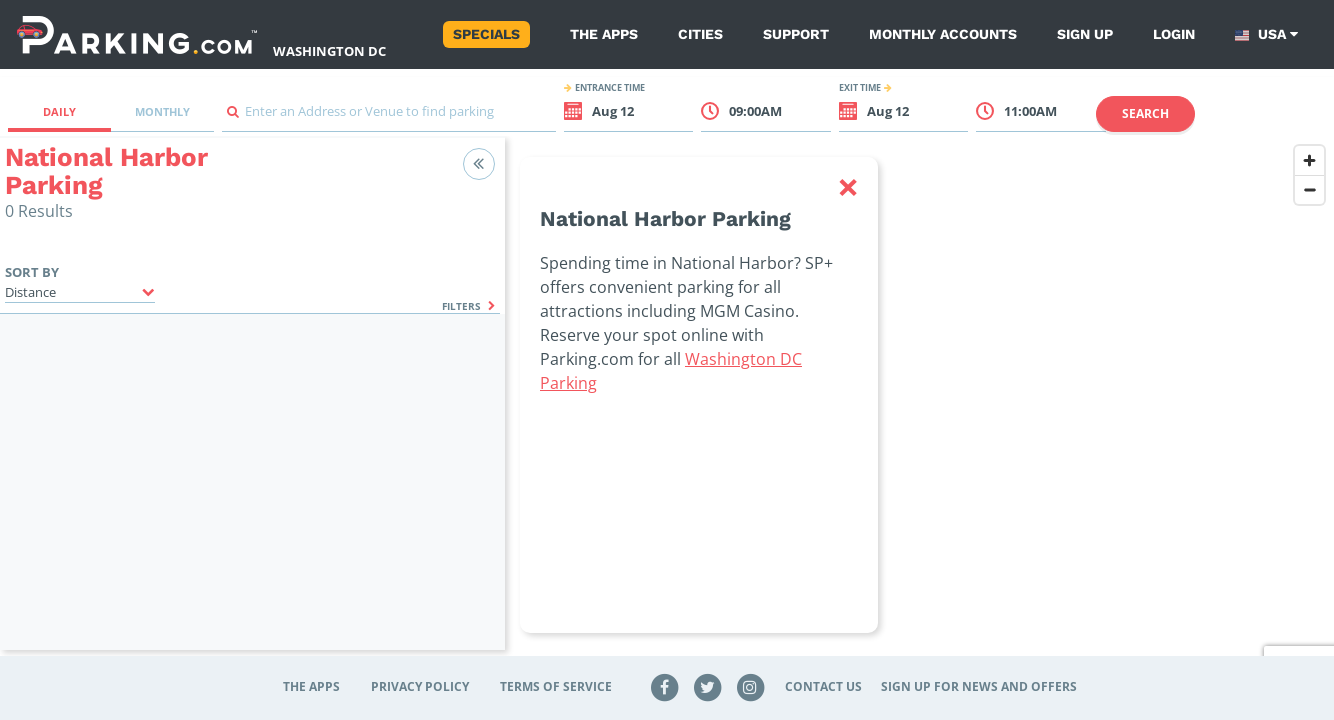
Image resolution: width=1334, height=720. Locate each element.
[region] (919, 406)
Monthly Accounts (943, 34)
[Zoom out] (1309, 189)
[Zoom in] (1309, 160)
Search (1145, 113)
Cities (700, 34)
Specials (486, 34)
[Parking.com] (137, 34)
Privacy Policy (420, 686)
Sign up (1085, 34)
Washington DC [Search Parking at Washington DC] (329, 51)
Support (796, 34)
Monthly (162, 111)
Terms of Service (556, 686)
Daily (59, 111)
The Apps (604, 34)
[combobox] (389, 116)
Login (1174, 34)
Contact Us (823, 686)
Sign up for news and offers (979, 686)
